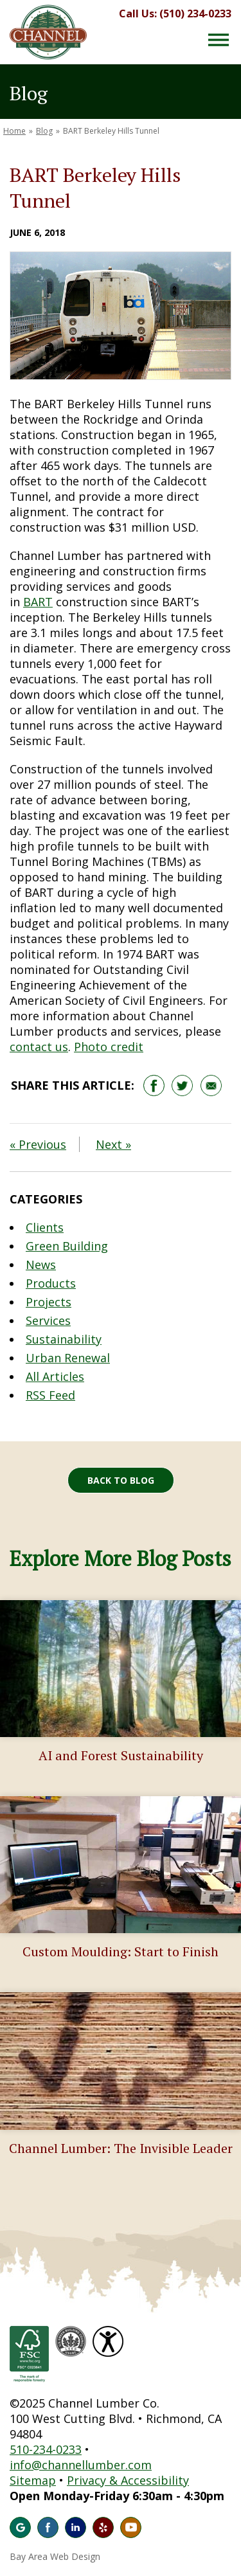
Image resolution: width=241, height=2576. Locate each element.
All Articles (55, 1376)
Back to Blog (120, 1480)
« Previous (38, 1144)
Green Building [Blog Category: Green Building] (67, 1246)
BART (38, 601)
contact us (39, 1046)
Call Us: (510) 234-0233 (175, 13)
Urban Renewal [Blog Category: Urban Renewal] (68, 1357)
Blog (44, 130)
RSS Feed (50, 1395)
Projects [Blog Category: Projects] (48, 1302)
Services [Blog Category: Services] (48, 1320)
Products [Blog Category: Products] (51, 1283)
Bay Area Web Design (55, 2556)
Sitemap (33, 2480)
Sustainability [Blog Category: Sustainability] (64, 1339)
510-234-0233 (46, 2449)
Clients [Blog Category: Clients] (45, 1227)
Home (14, 130)
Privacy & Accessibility (128, 2480)
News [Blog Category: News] (41, 1264)
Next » (113, 1144)
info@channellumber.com (81, 2464)
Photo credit (108, 1046)
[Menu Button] (218, 40)
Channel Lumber (48, 32)
